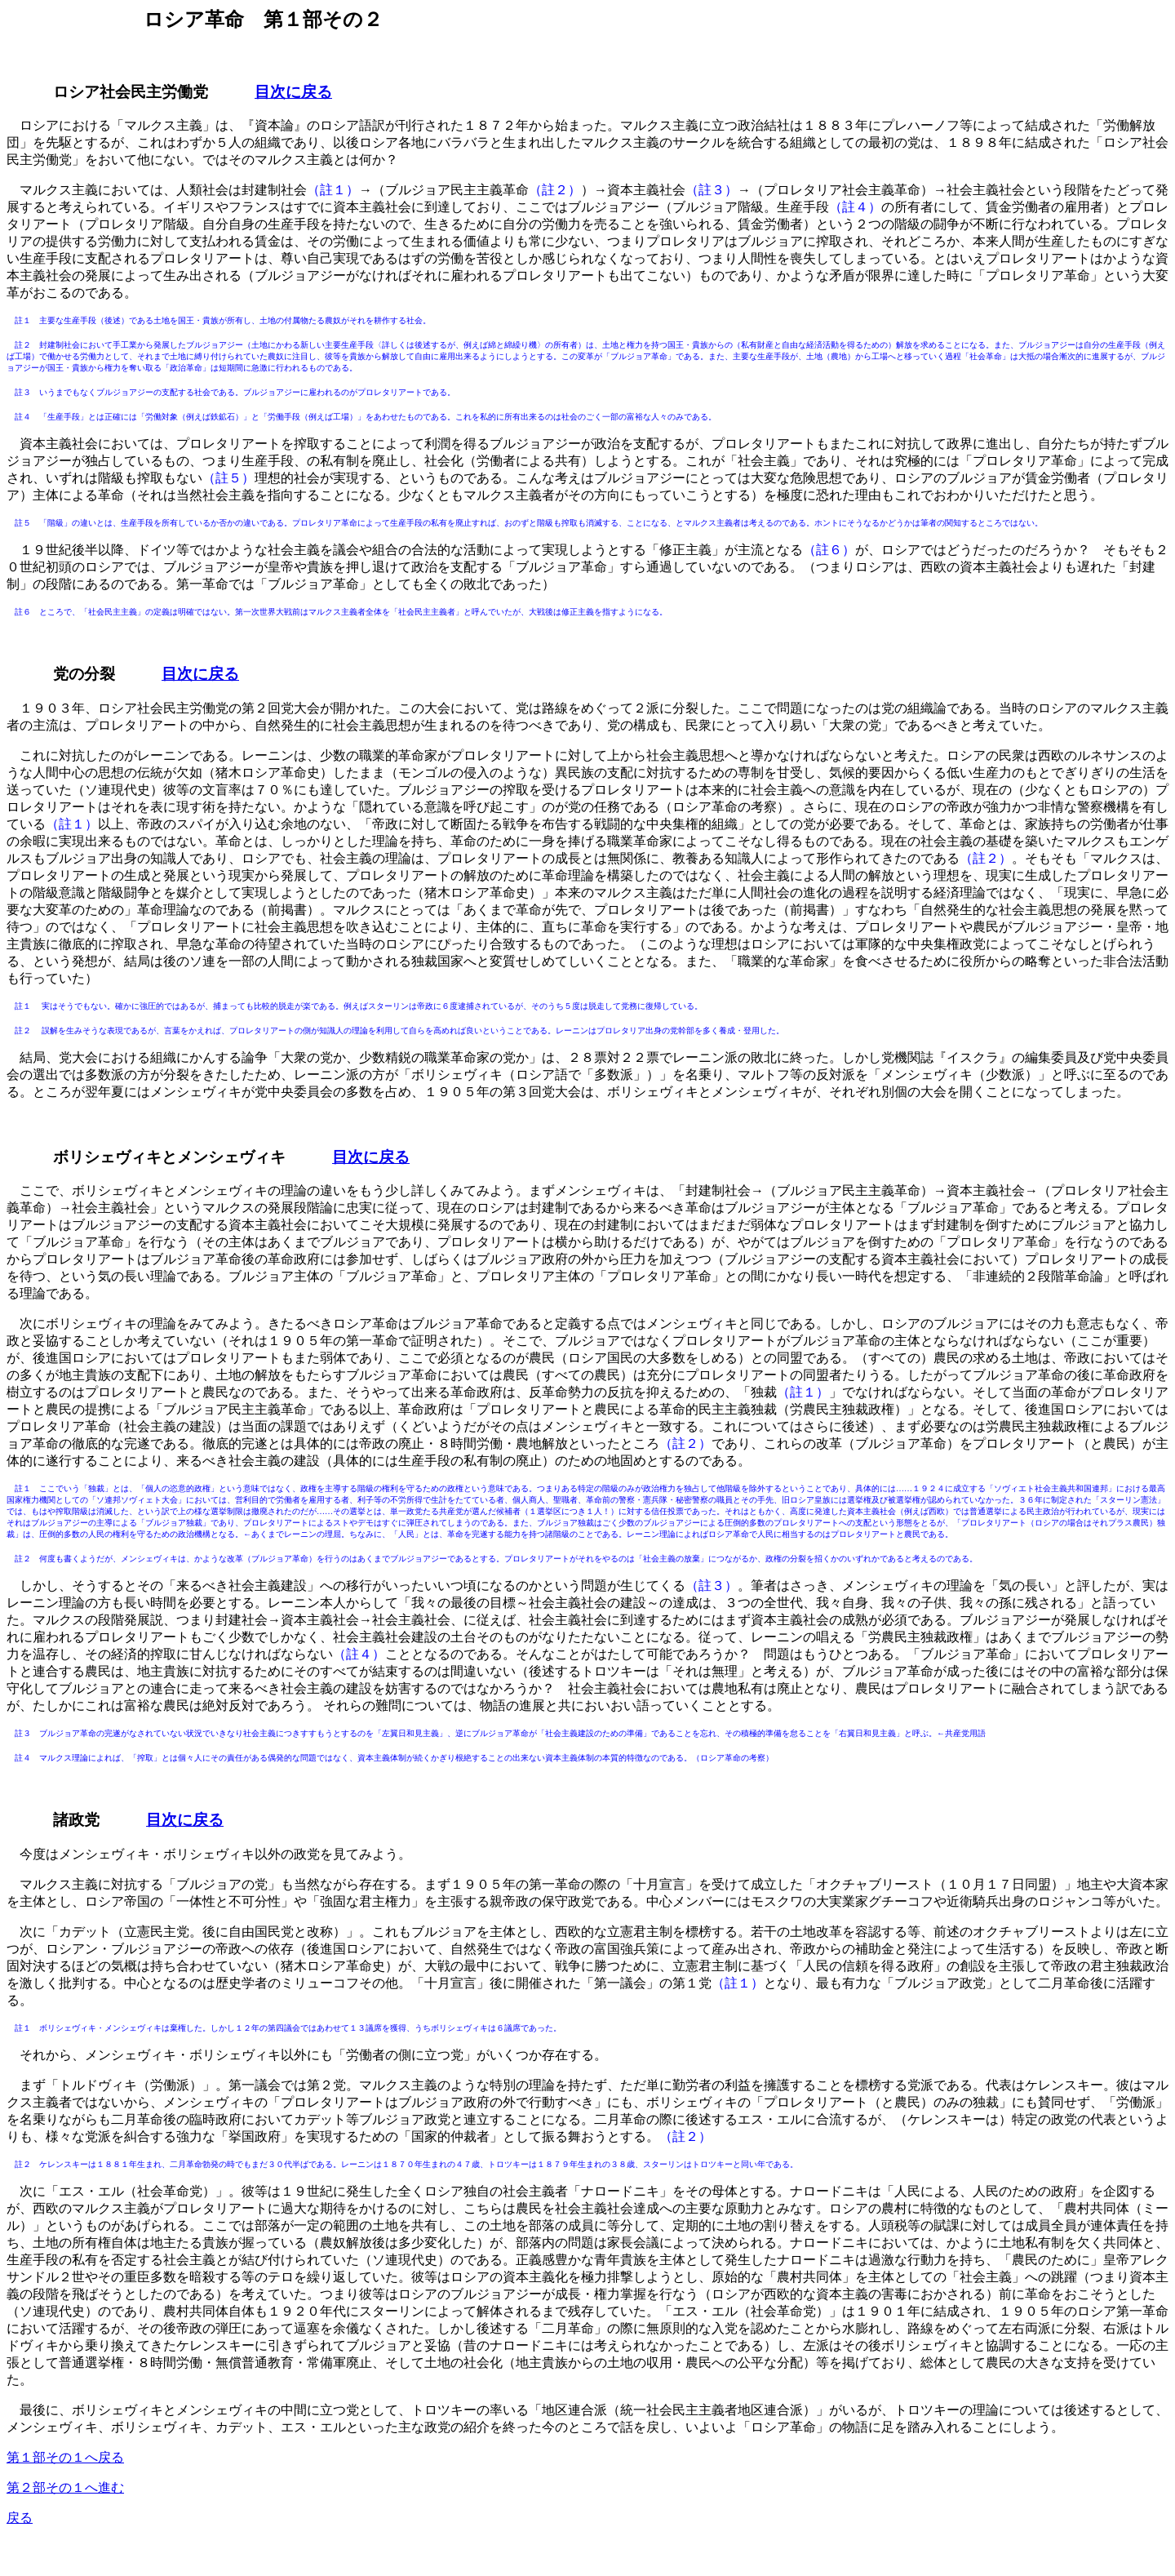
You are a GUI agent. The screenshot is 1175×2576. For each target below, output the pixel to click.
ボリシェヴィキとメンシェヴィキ (169, 1157)
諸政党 (76, 1819)
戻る (20, 2518)
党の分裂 (84, 673)
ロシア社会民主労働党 (131, 91)
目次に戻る (293, 91)
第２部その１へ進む (65, 2487)
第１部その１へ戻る (65, 2457)
